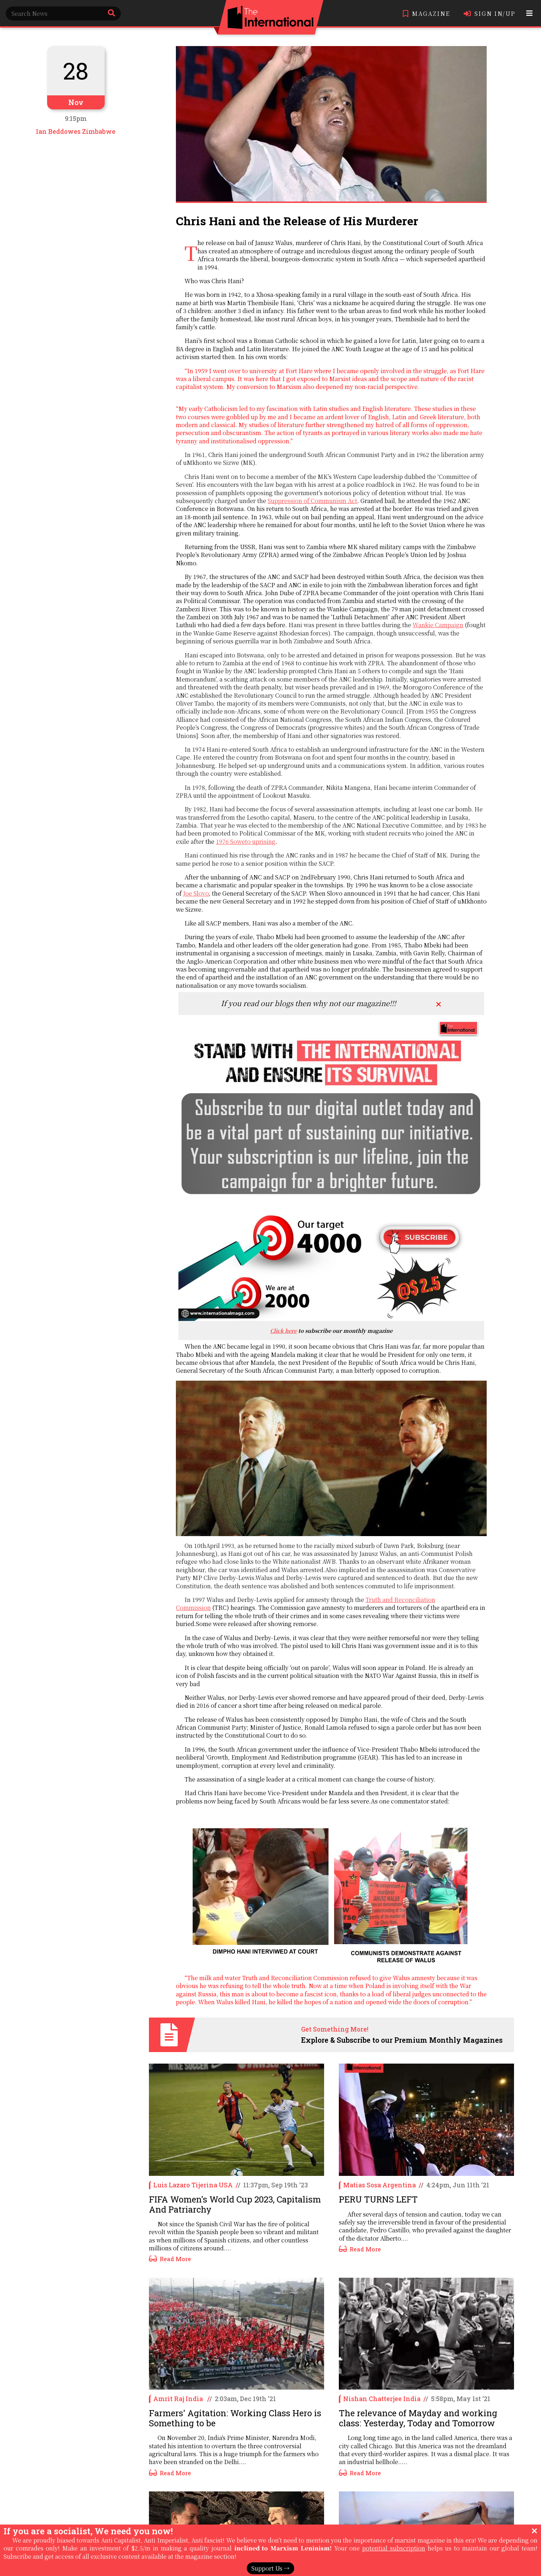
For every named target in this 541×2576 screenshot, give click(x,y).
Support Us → (270, 2568)
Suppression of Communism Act (312, 501)
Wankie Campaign (438, 625)
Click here (283, 1330)
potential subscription (393, 2548)
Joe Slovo (196, 893)
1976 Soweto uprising (246, 841)
